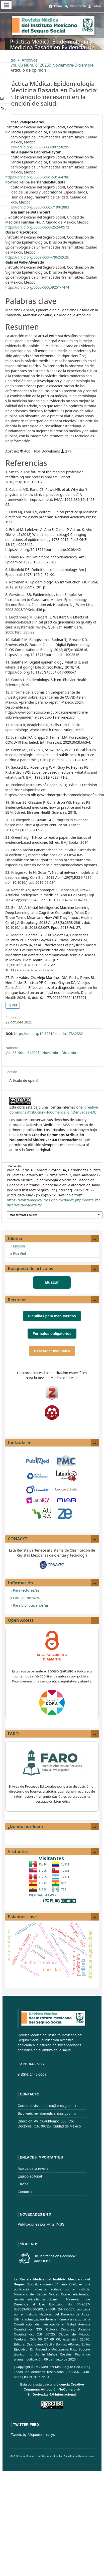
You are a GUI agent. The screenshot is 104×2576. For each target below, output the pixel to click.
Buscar (52, 1282)
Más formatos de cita (23, 1215)
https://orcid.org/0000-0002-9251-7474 (37, 287)
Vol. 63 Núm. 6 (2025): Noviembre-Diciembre (51, 65)
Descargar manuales (52, 1351)
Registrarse (75, 6)
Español (19, 1253)
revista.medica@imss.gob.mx (35, 2299)
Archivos (30, 60)
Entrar (94, 6)
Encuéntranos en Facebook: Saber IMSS (47, 2258)
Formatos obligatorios (52, 1334)
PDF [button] (14, 1005)
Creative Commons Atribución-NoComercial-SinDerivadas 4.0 (53, 1110)
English (18, 1246)
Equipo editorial (30, 2176)
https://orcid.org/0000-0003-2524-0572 (37, 227)
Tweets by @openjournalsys (33, 2435)
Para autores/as (25, 1597)
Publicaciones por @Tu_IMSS (41, 2224)
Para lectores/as (25, 1590)
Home (56, 6)
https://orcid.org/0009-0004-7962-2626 (37, 257)
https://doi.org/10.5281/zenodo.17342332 (48, 1033)
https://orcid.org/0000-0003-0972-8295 (37, 147)
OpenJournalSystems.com (79, 2456)
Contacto (25, 2192)
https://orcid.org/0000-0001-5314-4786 (37, 177)
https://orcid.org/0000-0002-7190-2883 (37, 207)
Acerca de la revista (33, 2169)
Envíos (23, 2184)
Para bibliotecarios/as (30, 1605)
